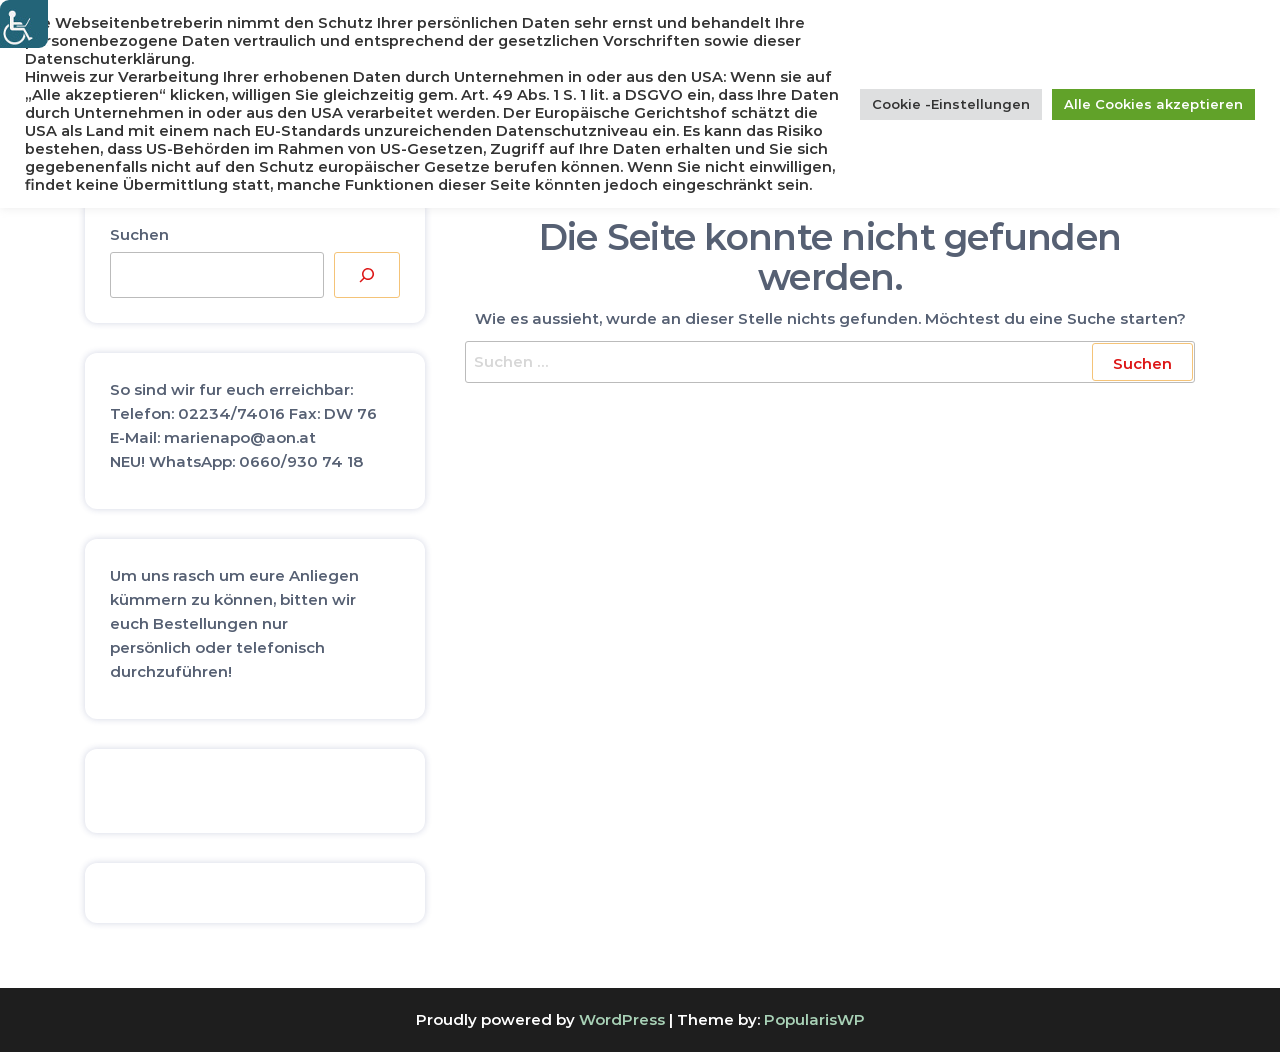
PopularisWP (814, 1019)
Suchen (139, 234)
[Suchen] (367, 275)
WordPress (622, 1019)
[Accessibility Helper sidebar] (24, 24)
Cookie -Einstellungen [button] (951, 104)
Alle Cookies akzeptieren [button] (1153, 104)
